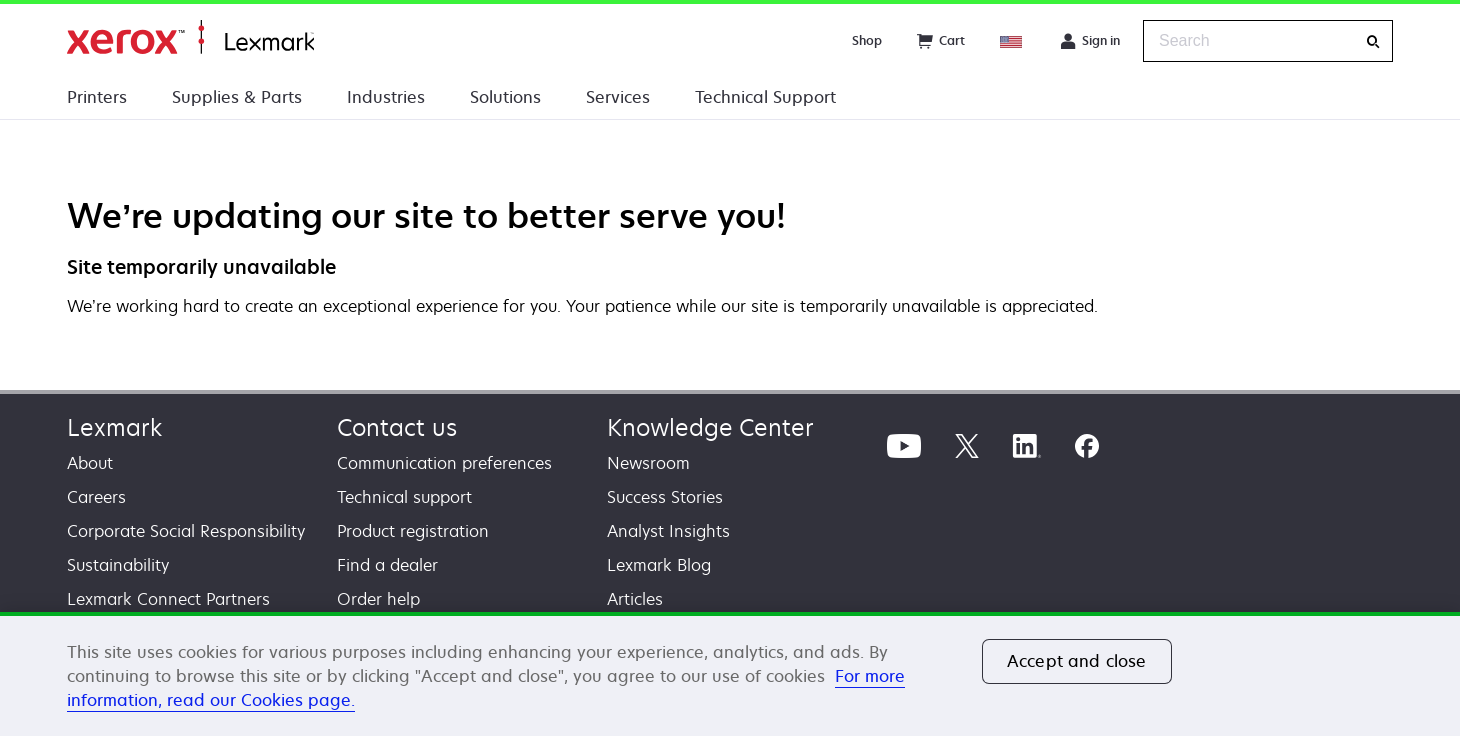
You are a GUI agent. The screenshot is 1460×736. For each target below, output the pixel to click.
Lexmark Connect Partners (168, 599)
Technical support (404, 497)
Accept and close (1077, 661)
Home (190, 37)
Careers (96, 497)
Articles (635, 599)
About (90, 463)
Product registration (413, 531)
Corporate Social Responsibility (186, 531)
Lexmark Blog (659, 565)
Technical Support (765, 97)
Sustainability (118, 565)
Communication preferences (444, 463)
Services (618, 97)
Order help (378, 599)
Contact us (397, 427)
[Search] (1373, 41)
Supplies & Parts (237, 97)
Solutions (505, 97)
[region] (730, 674)
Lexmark (114, 427)
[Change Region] (1012, 41)
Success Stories (665, 497)
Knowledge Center (710, 427)
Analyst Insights (668, 531)
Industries (386, 97)
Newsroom (648, 463)
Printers (97, 97)
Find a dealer (387, 565)
